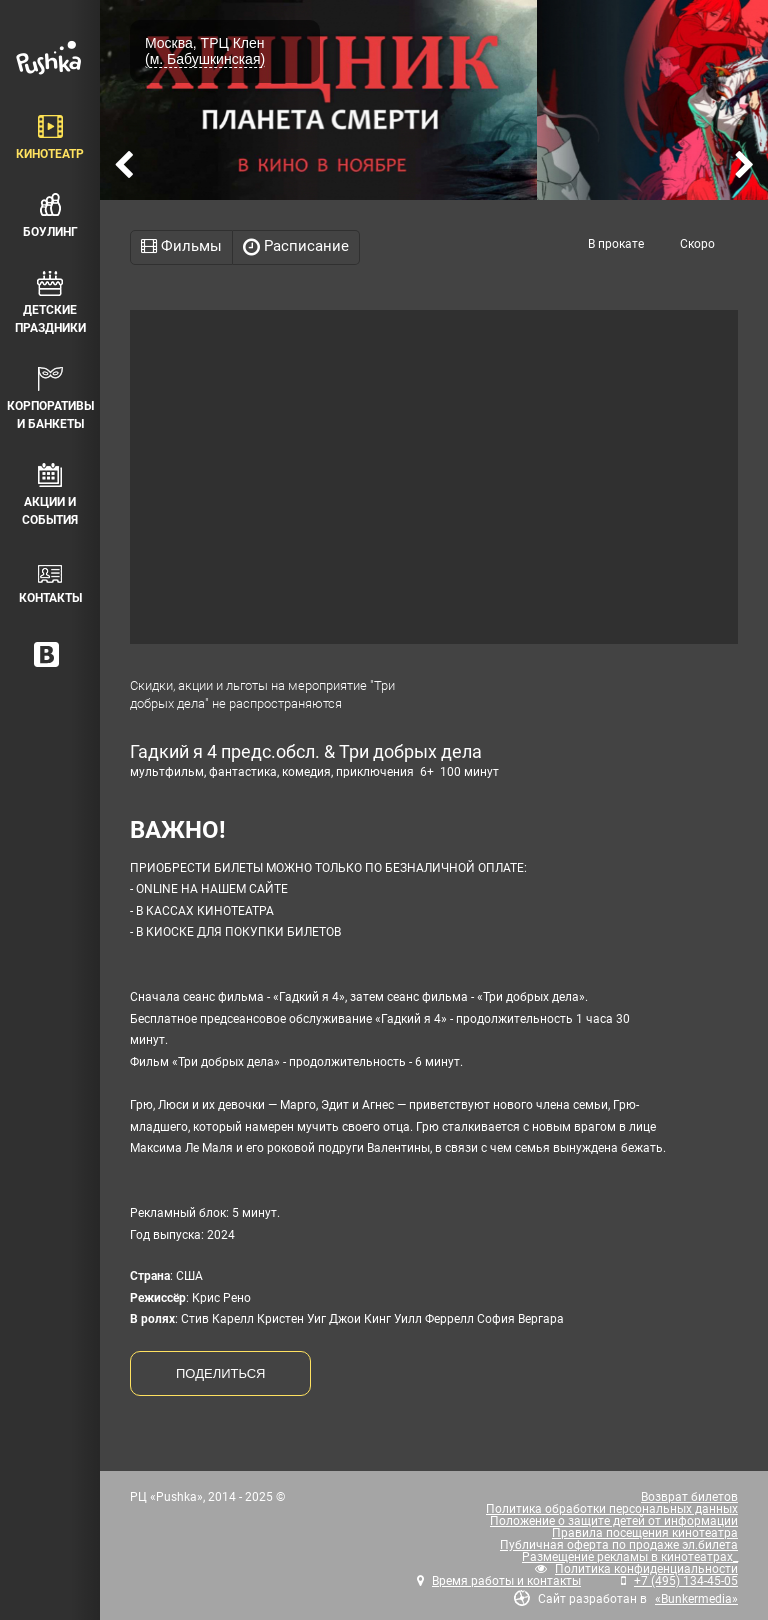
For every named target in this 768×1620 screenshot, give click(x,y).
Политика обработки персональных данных (612, 1509)
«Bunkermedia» (696, 1599)
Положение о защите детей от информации (614, 1521)
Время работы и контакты (506, 1581)
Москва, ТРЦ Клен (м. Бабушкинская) (205, 51)
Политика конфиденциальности (646, 1569)
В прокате (616, 244)
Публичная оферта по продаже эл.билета (619, 1545)
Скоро (697, 244)
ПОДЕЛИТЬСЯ (220, 1373)
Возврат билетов (689, 1497)
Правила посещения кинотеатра (645, 1533)
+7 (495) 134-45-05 (686, 1581)
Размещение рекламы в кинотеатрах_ (630, 1557)
